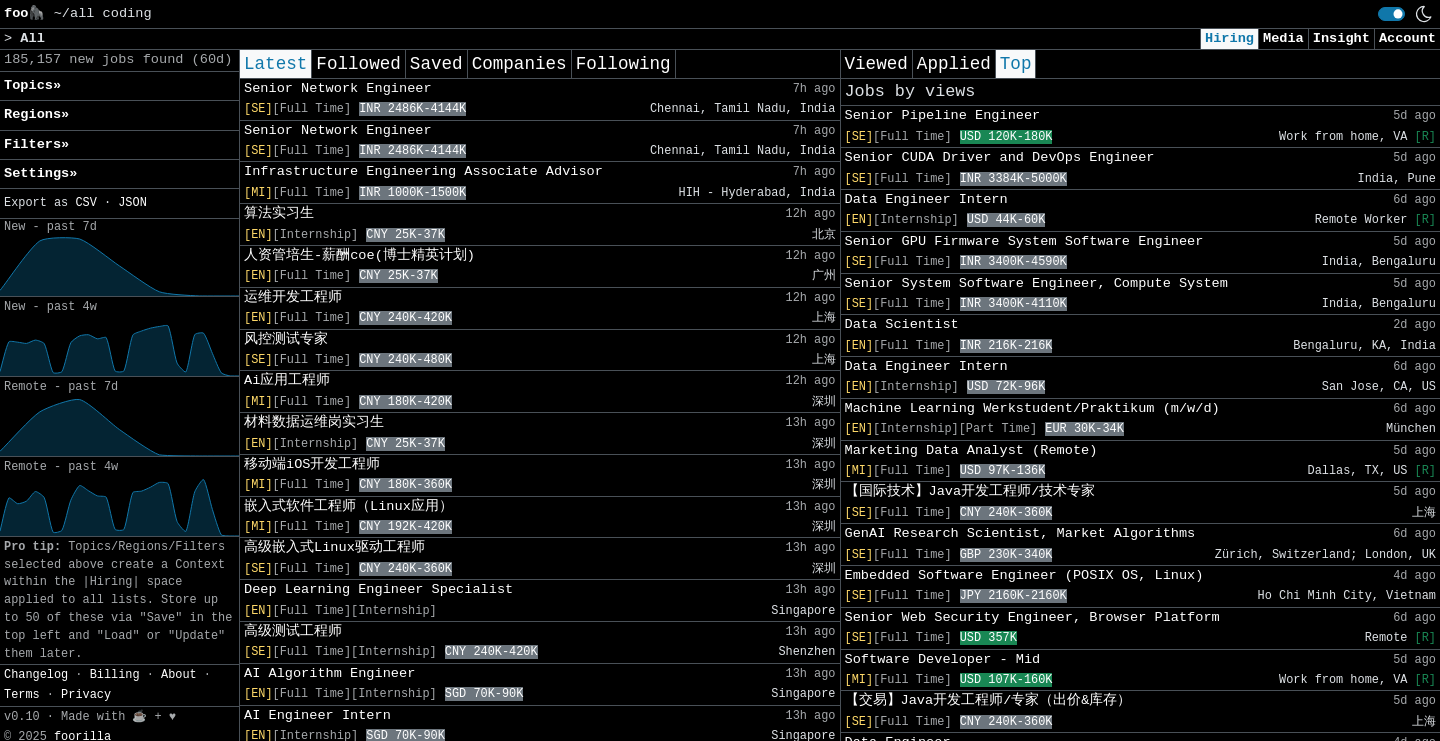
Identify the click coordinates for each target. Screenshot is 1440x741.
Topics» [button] (32, 85)
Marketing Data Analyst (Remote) (971, 450)
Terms (22, 695)
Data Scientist (902, 324)
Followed (358, 64)
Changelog (36, 675)
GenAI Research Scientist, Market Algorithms (1020, 533)
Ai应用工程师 (287, 380)
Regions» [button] (36, 114)
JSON (132, 203)
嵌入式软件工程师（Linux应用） (348, 506)
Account (1407, 38)
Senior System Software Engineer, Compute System (1036, 283)
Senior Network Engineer (338, 88)
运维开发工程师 (293, 297)
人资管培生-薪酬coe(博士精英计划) (359, 255)
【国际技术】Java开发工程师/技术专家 (970, 491)
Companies (519, 64)
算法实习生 (279, 213)
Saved (436, 64)
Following (623, 64)
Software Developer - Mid (943, 659)
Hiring (1229, 38)
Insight (1341, 38)
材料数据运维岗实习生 (314, 422)
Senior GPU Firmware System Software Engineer (1024, 241)
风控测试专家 (286, 339)
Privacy (86, 695)
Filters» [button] (36, 144)
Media (1283, 38)
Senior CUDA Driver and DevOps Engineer (1000, 157)
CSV (85, 203)
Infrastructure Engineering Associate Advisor (423, 171)
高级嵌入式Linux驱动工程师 (334, 547)
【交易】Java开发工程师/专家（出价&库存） (988, 700)
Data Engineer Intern (926, 199)
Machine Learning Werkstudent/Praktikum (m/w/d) (1032, 408)
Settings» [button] (40, 173)
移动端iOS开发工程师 (312, 464)
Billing (115, 675)
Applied (954, 64)
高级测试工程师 (293, 631)
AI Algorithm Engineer (329, 673)
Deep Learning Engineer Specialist (378, 589)
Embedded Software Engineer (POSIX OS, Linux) (1024, 575)
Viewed (876, 64)
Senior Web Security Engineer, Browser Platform (1032, 617)
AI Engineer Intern (317, 715)
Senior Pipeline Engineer (943, 115)
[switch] (1391, 14)
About (179, 675)
